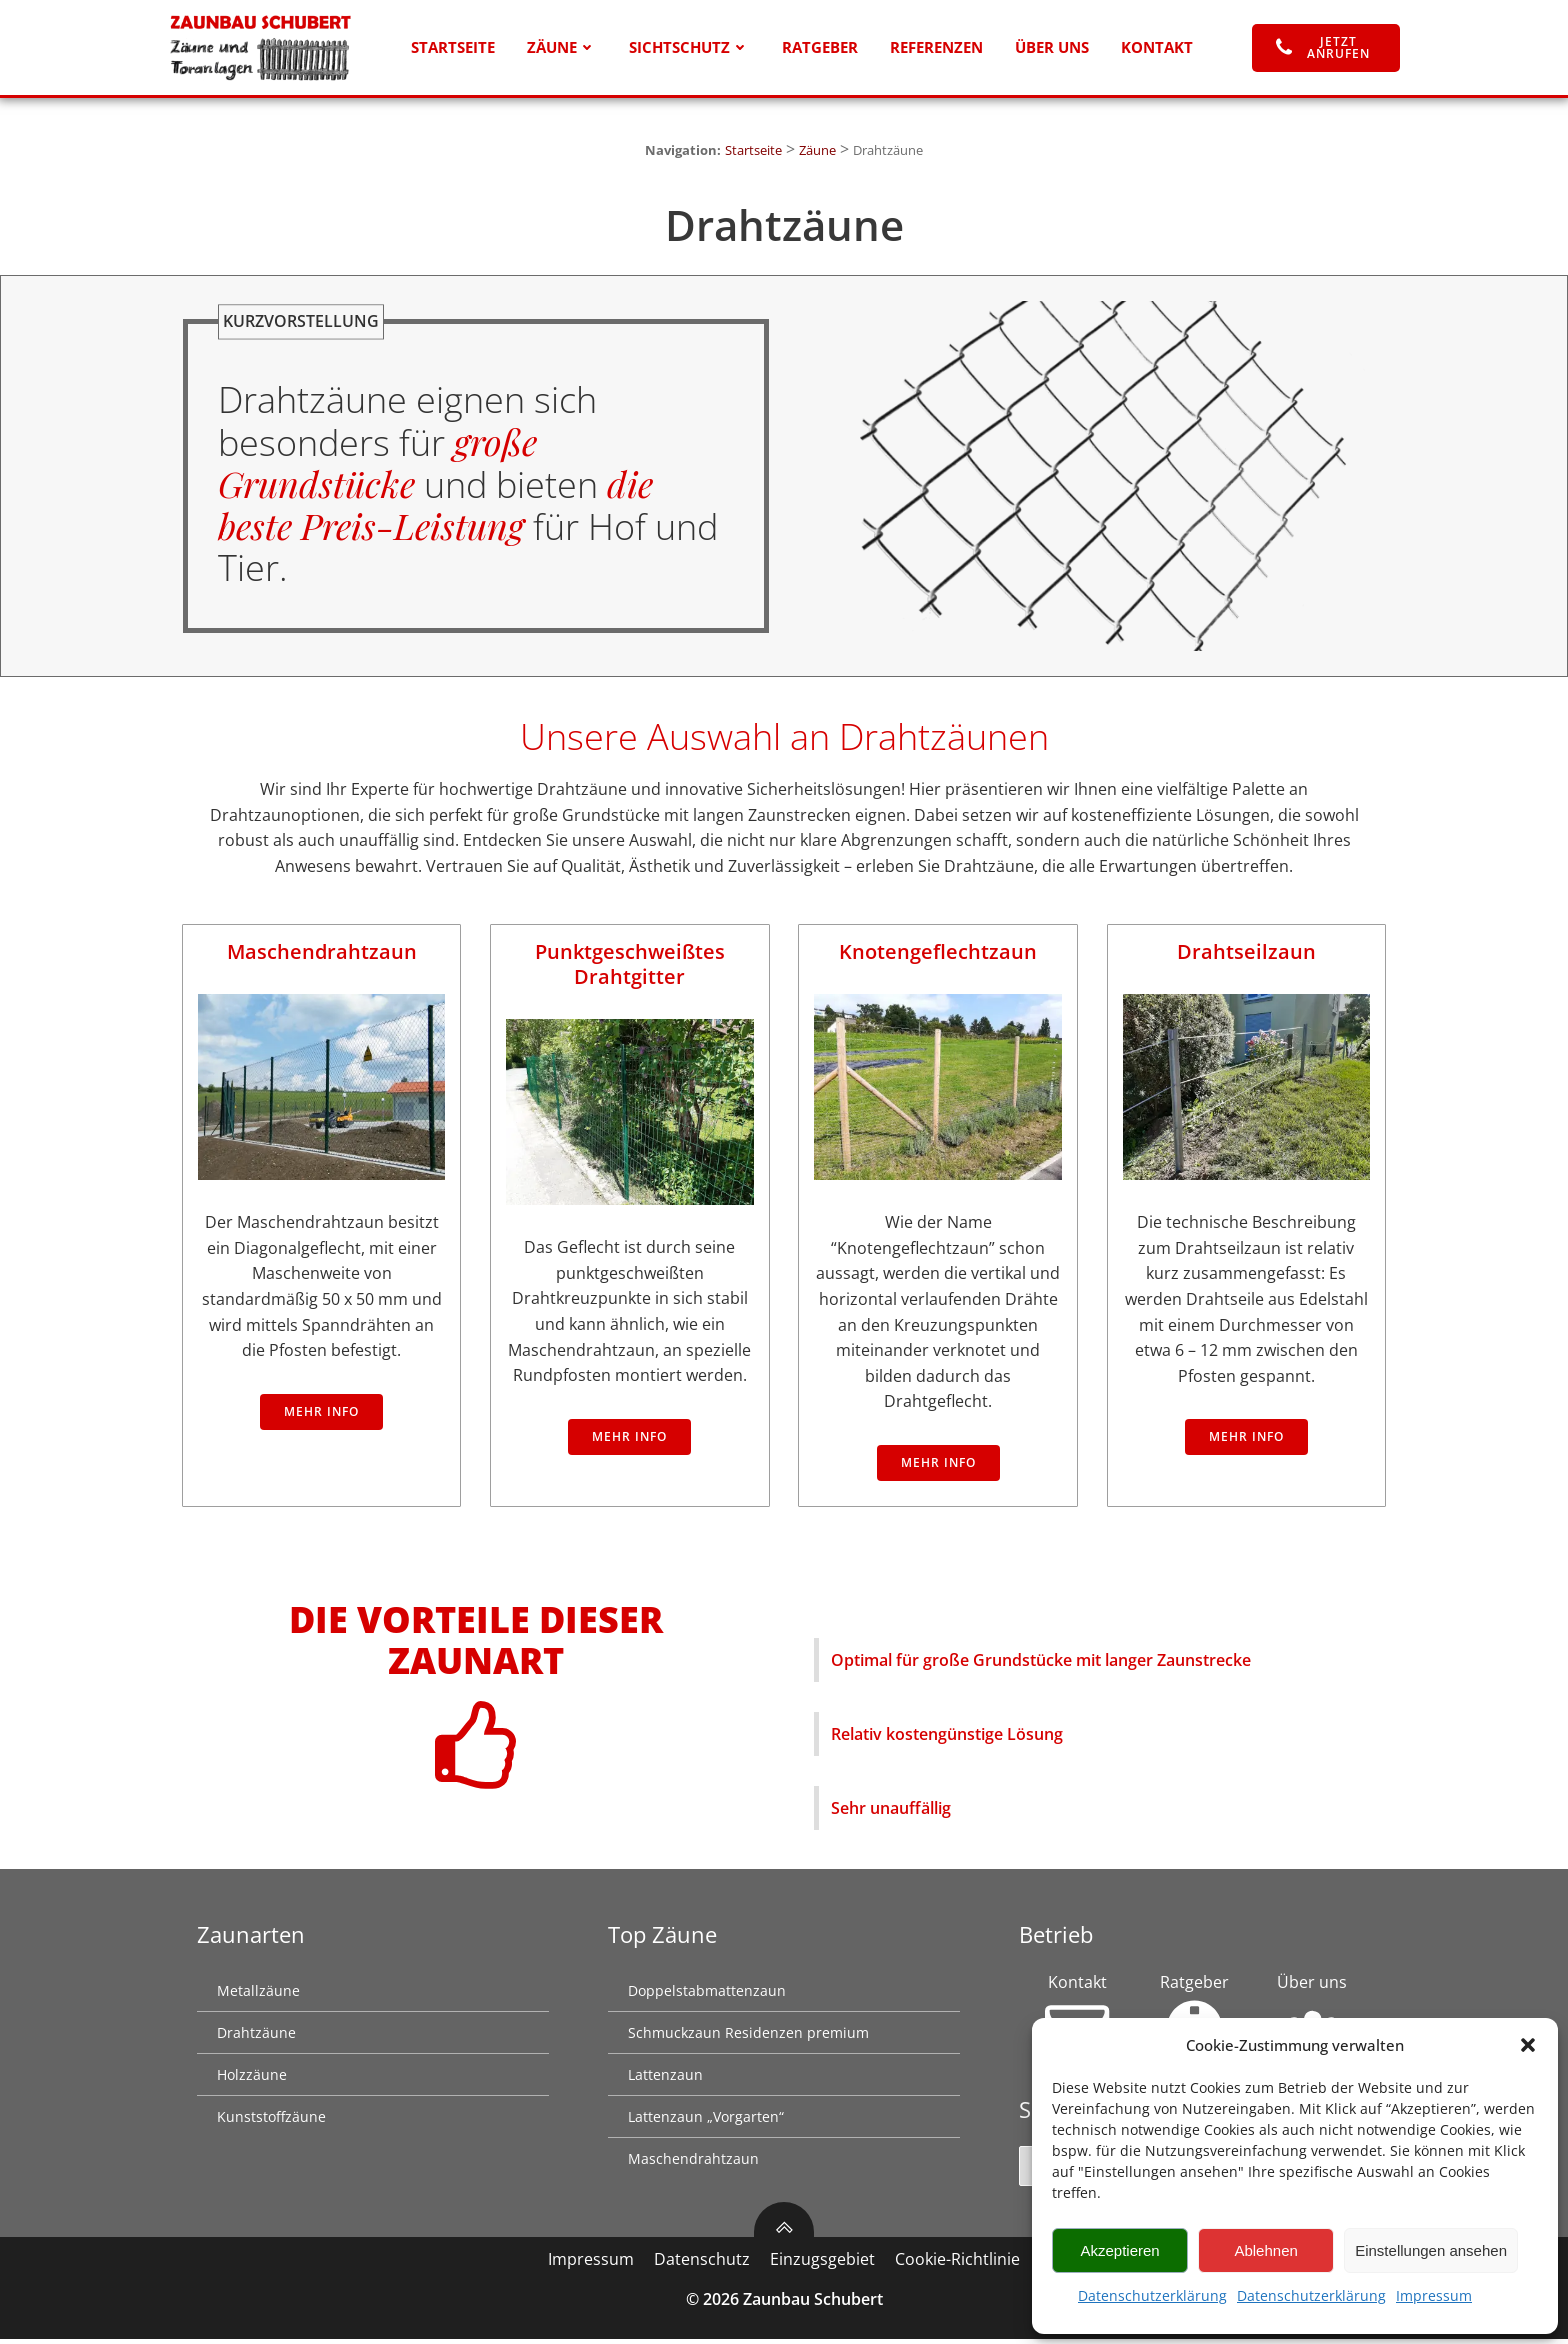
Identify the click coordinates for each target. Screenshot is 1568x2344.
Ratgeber (820, 48)
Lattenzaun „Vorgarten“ (707, 2121)
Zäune (562, 48)
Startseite (453, 48)
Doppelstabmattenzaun (708, 1995)
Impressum (1434, 2295)
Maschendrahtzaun (694, 2163)
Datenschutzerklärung (1152, 2295)
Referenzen (936, 48)
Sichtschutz (689, 48)
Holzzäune (253, 2079)
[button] (1528, 2045)
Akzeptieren (1119, 2250)
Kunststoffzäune (272, 2121)
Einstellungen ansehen (1431, 2250)
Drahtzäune (257, 2037)
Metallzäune (259, 1995)
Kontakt (1157, 48)
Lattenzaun (666, 2079)
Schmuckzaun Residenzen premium (749, 2037)
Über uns (1052, 48)
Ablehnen (1265, 2250)
